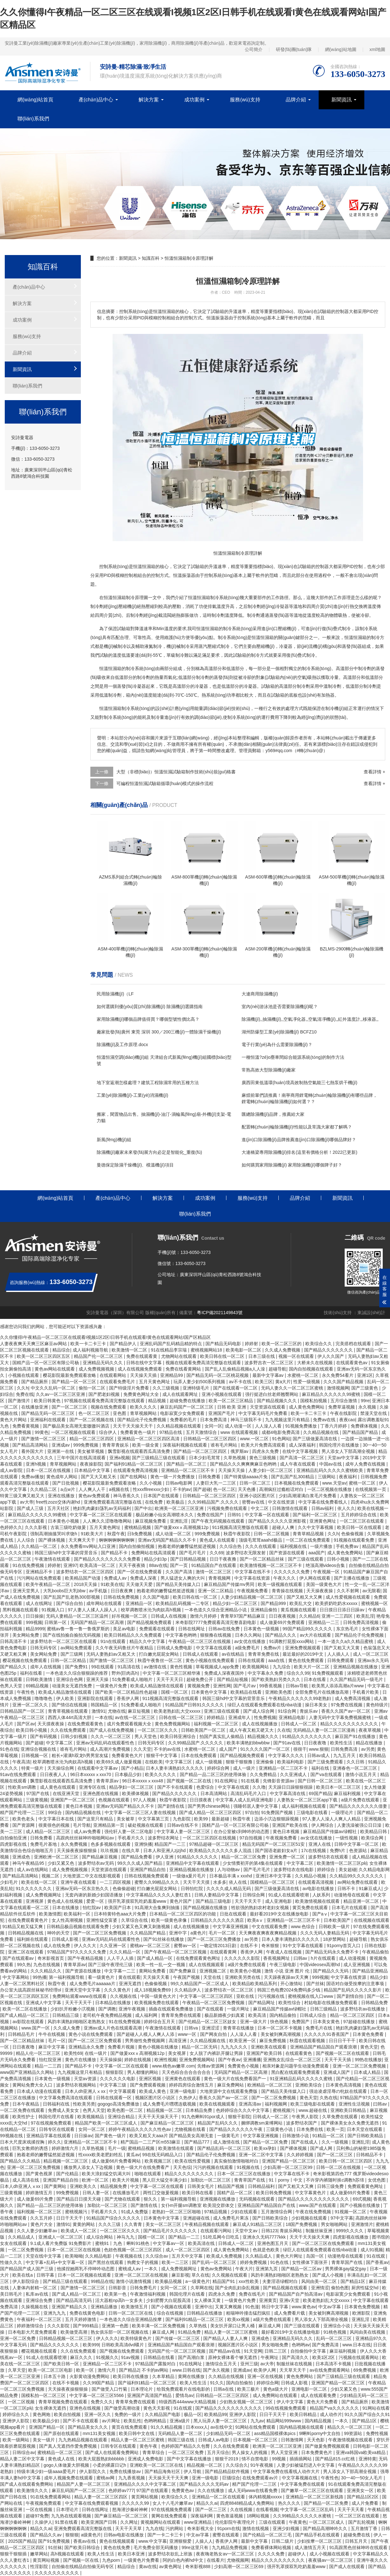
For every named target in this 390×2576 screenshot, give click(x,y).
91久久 (217, 2382)
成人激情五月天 (311, 2547)
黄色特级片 (377, 1704)
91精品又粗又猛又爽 (23, 1926)
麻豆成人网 (270, 2325)
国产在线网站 (134, 1476)
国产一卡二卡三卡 (165, 2534)
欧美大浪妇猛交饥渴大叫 (107, 2173)
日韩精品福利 (262, 2186)
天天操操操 (111, 2059)
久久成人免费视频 (283, 1349)
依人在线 (238, 1882)
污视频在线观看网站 (359, 2357)
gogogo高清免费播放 (119, 2103)
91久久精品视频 (167, 2427)
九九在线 (154, 2528)
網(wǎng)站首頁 (35, 99)
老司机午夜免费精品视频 (108, 2015)
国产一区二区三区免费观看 (95, 2040)
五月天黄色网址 (155, 1381)
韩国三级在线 (182, 2439)
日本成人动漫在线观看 (39, 2091)
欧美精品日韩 (374, 1831)
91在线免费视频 (28, 1565)
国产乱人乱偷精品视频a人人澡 (235, 1368)
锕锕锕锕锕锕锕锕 (117, 1540)
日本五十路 (55, 2376)
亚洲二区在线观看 (26, 1951)
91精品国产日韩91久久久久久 (195, 1704)
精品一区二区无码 (200, 2046)
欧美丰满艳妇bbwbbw (249, 1742)
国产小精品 (132, 1768)
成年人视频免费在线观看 (69, 2477)
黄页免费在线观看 (310, 1907)
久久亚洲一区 (113, 1945)
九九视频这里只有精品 (288, 1419)
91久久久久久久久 (34, 1888)
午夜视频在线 (129, 2256)
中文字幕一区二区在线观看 (122, 2065)
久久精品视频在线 (321, 1432)
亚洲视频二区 (213, 1970)
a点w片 (68, 1489)
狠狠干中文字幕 (162, 1755)
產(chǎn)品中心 (96, 99)
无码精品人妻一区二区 (181, 2433)
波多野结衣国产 (302, 2122)
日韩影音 (117, 2287)
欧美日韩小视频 (32, 1730)
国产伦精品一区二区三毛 (268, 2534)
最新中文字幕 (255, 2541)
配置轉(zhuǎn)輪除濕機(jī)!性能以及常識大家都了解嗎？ (297, 1126)
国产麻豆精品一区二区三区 (167, 2122)
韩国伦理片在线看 (56, 2116)
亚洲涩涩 (211, 2027)
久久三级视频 (166, 1387)
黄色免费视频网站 (173, 1723)
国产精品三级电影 (214, 1901)
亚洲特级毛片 (197, 1387)
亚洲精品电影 (293, 1717)
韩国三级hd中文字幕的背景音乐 (66, 1552)
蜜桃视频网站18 (207, 1349)
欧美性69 (73, 2053)
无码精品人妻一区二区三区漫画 (324, 1730)
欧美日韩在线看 (198, 2192)
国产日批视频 (66, 1483)
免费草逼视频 (342, 1406)
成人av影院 (12, 1470)
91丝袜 (55, 2547)
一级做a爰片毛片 (189, 1875)
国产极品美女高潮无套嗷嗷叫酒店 (77, 1426)
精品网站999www (284, 2420)
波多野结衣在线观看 (328, 1856)
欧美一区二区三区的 (282, 1343)
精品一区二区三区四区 (92, 1438)
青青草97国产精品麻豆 (243, 1616)
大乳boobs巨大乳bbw (65, 1590)
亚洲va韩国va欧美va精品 (361, 2452)
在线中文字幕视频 (300, 1451)
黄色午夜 (149, 2446)
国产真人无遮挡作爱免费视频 (68, 2446)
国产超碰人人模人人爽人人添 (146, 2034)
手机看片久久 (132, 1837)
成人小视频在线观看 (330, 2553)
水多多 (219, 1882)
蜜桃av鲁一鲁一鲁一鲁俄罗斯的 (79, 1628)
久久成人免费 (67, 2027)
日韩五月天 (356, 2541)
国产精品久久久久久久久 (329, 1349)
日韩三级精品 (324, 2008)
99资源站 (353, 2433)
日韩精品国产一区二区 (23, 1711)
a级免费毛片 (248, 1647)
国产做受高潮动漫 (122, 2408)
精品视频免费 (114, 2186)
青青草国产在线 (250, 2180)
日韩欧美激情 (40, 1679)
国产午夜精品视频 (86, 1958)
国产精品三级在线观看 (65, 2281)
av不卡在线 (241, 1381)
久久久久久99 (136, 2503)
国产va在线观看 (326, 1774)
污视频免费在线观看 (227, 1508)
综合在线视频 (171, 2313)
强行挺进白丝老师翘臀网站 (272, 1394)
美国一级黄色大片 (324, 1584)
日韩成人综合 (314, 2015)
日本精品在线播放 (113, 2002)
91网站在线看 (376, 2408)
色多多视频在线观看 (111, 1844)
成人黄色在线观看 (58, 1787)
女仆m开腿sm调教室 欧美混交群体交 (198, 2205)
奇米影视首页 (51, 1958)
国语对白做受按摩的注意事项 (355, 1983)
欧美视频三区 (158, 2161)
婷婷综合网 (219, 1768)
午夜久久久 (285, 1578)
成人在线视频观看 (207, 1964)
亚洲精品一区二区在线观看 (219, 2496)
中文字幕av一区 (169, 2243)
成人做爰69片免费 (35, 2199)
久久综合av (157, 2256)
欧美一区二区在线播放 (25, 2008)
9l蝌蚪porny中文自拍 (320, 2433)
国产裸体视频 (52, 1540)
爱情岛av (184, 2395)
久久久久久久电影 (118, 2078)
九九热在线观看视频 (71, 2515)
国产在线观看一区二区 (236, 1387)
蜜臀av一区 (186, 1945)
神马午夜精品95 (28, 1863)
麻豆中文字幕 (52, 2046)
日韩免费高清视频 (361, 1622)
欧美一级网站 (16, 2439)
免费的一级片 (128, 2414)
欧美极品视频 (169, 2281)
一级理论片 (342, 1812)
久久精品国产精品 (148, 1932)
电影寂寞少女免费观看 (183, 1413)
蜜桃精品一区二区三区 (60, 2452)
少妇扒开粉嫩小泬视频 (73, 2008)
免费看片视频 (122, 2046)
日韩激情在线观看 (290, 1508)
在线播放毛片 (126, 2192)
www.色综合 (303, 1926)
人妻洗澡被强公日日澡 (360, 1825)
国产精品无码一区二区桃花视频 (218, 1375)
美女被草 (126, 1818)
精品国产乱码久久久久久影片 (353, 1989)
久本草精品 (164, 2376)
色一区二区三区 (94, 1413)
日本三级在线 (262, 1356)
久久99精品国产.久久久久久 (196, 1742)
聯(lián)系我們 (33, 118)
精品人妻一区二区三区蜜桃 (231, 2332)
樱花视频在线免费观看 (25, 1660)
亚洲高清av (251, 2103)
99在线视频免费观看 (286, 2408)
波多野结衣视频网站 (76, 2084)
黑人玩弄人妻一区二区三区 (220, 2420)
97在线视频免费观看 (51, 2122)
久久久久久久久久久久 (57, 2572)
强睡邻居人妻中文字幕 (256, 1806)
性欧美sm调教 (22, 1787)
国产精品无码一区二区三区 (48, 1413)
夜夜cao (347, 1419)
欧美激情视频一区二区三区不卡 (271, 1565)
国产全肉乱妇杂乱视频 (238, 2287)
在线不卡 (249, 1945)
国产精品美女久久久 (88, 2427)
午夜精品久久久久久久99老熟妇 (300, 1698)
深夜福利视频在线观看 (185, 1445)
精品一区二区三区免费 (244, 1856)
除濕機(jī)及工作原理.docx (122, 1044)
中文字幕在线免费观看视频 (92, 2503)
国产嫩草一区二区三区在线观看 (312, 2490)
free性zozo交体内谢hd (58, 1502)
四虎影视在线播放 (351, 2237)
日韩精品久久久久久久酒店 (218, 1920)
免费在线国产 (211, 1514)
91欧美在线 (112, 1584)
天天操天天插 (144, 1375)
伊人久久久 (107, 2338)
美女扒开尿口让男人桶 (233, 2325)
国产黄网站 (56, 2186)
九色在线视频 (47, 1964)
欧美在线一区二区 (39, 1882)
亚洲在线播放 (62, 1495)
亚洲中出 (204, 2306)
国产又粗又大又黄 (342, 1647)
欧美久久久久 (144, 1406)
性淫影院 (39, 2566)
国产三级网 (72, 1654)
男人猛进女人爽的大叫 (183, 1578)
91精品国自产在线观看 (214, 1565)
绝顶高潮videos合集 (326, 1565)
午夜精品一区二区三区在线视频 (200, 1641)
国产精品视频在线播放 (206, 1907)
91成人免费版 (135, 2211)
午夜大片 (244, 2268)
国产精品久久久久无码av (204, 2484)
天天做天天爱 (140, 1584)
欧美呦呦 (74, 2256)
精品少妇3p (156, 1559)
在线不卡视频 (66, 2382)
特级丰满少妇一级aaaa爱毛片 (47, 2471)
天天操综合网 (61, 1768)
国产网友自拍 (214, 2034)
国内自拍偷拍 (240, 2382)
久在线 (283, 1730)
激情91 (99, 1711)
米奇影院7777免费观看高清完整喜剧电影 (216, 1622)
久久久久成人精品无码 (229, 1888)
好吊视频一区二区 (130, 1616)
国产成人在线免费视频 (112, 1730)
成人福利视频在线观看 (304, 1806)
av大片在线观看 (316, 1635)
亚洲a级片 (180, 2420)
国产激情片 (19, 1400)
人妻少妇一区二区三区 (271, 1470)
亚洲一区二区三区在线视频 (141, 2275)
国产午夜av (229, 2059)
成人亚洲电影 (279, 1901)
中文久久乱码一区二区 (53, 1387)
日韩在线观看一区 (114, 2097)
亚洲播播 (252, 2059)
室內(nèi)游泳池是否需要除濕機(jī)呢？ (280, 1006)
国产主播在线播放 (352, 1578)
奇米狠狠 (270, 1945)
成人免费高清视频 (353, 1698)
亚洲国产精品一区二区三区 (289, 2161)
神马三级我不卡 (247, 1419)
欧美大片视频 (126, 2180)
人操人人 (204, 2541)
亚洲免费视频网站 (197, 2059)
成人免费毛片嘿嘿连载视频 (170, 2103)
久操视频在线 (35, 2306)
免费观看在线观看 (157, 1628)
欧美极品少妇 (47, 2420)
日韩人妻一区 (96, 2192)
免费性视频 (377, 2433)
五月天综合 (218, 2452)
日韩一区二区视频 (272, 1533)
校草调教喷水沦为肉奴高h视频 (151, 1609)
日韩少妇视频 (74, 1736)
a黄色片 (198, 1932)
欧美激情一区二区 (130, 1349)
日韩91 (234, 1514)
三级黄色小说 (280, 2129)
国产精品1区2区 (363, 2496)
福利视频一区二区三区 (216, 1723)
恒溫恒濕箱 (115, 597)
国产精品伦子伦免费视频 (142, 1419)
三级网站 (327, 1476)
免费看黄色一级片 (138, 1432)
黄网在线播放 (192, 2376)
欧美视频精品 (91, 2116)
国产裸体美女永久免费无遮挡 (350, 2122)
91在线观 (376, 2256)
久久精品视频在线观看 (179, 1426)
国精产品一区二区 (235, 2192)
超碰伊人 (297, 2553)
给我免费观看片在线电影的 (184, 2389)
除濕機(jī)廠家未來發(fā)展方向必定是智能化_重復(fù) (149, 1152)
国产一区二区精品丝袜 (262, 1559)
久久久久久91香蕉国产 (327, 2034)
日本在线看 (315, 1679)
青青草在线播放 (239, 2027)
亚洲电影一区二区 (309, 2389)
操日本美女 (316, 1704)
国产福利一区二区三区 (315, 1514)
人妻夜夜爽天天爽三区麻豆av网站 (34, 1343)
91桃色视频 (335, 2332)
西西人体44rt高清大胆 (70, 1717)
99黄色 (42, 1432)
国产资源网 (24, 1825)
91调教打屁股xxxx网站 (292, 1641)
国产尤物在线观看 (123, 2199)
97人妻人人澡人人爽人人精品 (331, 1818)
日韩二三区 (276, 2351)
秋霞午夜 (116, 1533)
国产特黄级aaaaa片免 (246, 1476)
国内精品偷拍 (283, 2015)
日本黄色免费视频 (362, 2306)
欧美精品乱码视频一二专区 (183, 1603)
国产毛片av (245, 1685)
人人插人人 (339, 1654)
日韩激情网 (292, 2439)
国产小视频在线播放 (360, 2205)
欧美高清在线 (202, 2243)
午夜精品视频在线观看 (207, 2224)
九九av (257, 2420)
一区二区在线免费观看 (308, 1540)
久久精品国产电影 (163, 2414)
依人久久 (346, 1508)
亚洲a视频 (119, 1457)
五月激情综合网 (277, 2211)
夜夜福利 (348, 1476)
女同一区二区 (92, 2129)
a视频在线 (120, 1489)
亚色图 (120, 1413)
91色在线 (9, 1749)
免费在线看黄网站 (184, 1368)
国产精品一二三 (184, 2237)
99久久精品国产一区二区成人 (200, 1983)
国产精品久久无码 (331, 1970)
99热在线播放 (368, 2059)
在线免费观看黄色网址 (199, 1958)
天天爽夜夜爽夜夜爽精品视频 (268, 1932)
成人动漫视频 (353, 1958)
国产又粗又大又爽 (305, 1597)
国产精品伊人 (124, 1343)
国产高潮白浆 (192, 2357)
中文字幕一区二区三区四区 (206, 1996)
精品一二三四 (48, 2065)
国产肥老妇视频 (104, 1394)
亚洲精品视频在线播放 (356, 1666)
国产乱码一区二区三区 (214, 2262)
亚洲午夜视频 (132, 2008)
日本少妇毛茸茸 (205, 1457)
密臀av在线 (254, 1502)
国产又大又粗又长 (99, 1476)
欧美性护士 (24, 2116)
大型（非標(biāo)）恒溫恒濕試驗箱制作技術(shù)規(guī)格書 (176, 771)
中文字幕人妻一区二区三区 (184, 1831)
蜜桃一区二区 (363, 1483)
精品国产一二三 (170, 1844)
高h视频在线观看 (67, 2553)
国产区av (26, 1723)
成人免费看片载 (290, 2313)
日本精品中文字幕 (92, 1470)
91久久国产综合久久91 (367, 2414)
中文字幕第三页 (154, 1818)
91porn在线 (228, 2528)
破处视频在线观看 (146, 1825)
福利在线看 (31, 1673)
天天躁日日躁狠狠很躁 (291, 1787)
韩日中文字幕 (275, 2306)
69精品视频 (37, 1685)
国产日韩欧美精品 (366, 2135)
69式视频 (362, 2199)
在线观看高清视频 (316, 1882)
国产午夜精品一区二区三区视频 (176, 1951)
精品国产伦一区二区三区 (99, 1356)
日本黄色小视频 (64, 1521)
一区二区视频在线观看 (74, 1432)
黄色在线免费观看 (306, 1660)
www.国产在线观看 (318, 2205)
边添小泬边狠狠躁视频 (277, 1818)
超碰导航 (277, 1368)
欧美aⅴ (255, 1920)
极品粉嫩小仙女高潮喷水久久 (165, 1514)
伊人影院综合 (26, 2281)
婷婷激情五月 (40, 2192)
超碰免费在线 (357, 2534)
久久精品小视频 (311, 1875)
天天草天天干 (293, 2370)
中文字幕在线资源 (252, 1578)
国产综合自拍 (70, 1603)
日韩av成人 (319, 1755)
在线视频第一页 (371, 1489)
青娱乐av (309, 1711)
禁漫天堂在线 (374, 1413)
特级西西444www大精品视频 (188, 2401)
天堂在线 (212, 1977)
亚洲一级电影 (184, 2091)
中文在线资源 (282, 1502)
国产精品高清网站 (30, 1445)
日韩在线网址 (192, 1628)
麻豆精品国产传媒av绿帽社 (330, 1831)
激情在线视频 (256, 2528)
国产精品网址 (262, 2002)
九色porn (111, 2560)
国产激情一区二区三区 (44, 1438)
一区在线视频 (40, 2509)
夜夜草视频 (370, 1730)
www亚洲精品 (198, 2522)
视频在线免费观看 (109, 1406)
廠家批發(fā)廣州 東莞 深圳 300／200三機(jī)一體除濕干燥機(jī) (159, 1031)
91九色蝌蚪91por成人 (204, 2116)
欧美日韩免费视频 (274, 2192)
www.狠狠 (318, 1749)
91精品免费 (190, 2332)
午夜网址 (270, 2357)
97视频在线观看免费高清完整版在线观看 (105, 1400)
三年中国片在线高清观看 (82, 1457)
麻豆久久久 (82, 2357)
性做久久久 (11, 2262)
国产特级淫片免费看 (129, 1387)
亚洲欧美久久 (84, 2186)
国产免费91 (77, 1666)
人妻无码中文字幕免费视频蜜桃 (340, 1717)
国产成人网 (322, 2148)
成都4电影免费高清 (281, 1432)
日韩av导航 (297, 1685)
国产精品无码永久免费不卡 (332, 1951)
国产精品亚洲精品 (370, 1970)
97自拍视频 (251, 1837)
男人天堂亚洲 (285, 2452)
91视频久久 (107, 2357)
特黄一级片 (33, 1768)
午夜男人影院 (306, 2116)
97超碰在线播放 (359, 2021)
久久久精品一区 (125, 1951)
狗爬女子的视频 (143, 2262)
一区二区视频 (22, 2401)
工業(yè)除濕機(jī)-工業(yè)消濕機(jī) (132, 1095)
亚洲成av (61, 1445)
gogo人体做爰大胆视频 (66, 2465)
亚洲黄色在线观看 (183, 2078)
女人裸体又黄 (208, 2300)
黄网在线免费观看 (169, 2515)
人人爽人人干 (93, 1489)
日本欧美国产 (338, 1920)
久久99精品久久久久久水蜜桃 (302, 2515)
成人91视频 (372, 2249)
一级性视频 (347, 1837)
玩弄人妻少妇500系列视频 (199, 1381)
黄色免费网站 (300, 2376)
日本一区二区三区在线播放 (244, 2173)
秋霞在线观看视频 (307, 2040)
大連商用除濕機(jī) (260, 993)
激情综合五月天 (221, 2363)
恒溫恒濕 (142, 566)
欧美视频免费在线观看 (157, 2002)
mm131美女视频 (100, 2433)
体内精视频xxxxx (266, 2496)
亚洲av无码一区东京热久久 (82, 1888)
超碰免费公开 (200, 1679)
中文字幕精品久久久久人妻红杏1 (159, 1894)
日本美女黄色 (327, 2021)
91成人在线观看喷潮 (289, 1894)
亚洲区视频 (150, 2078)
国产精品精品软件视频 (227, 2471)
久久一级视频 (335, 2142)
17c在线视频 (314, 1850)
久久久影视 (36, 1527)
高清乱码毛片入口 (249, 1793)
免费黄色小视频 (244, 2065)
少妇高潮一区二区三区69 (239, 2566)
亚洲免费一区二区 (287, 1856)
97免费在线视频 (347, 1704)
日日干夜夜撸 (223, 1559)
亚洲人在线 (320, 1844)
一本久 (151, 2268)
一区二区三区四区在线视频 (210, 1837)
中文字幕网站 (16, 1977)
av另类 (368, 1749)
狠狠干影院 (239, 2116)
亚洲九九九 (55, 2313)
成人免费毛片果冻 (231, 2218)
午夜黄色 (298, 2522)
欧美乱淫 (365, 1616)
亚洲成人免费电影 (146, 2458)
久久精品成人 (22, 2237)
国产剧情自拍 (351, 1996)
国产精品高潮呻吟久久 (325, 2528)
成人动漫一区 (239, 1426)
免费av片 (273, 1647)
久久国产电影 (157, 1597)
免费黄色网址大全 (141, 1394)
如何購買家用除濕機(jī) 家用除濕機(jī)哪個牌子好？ (292, 1164)
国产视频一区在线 (81, 2560)
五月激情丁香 (365, 2528)
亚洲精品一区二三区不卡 (284, 1768)
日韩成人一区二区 (299, 1723)
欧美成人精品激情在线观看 (157, 1685)
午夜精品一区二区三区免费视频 (214, 2002)
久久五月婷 (42, 2218)
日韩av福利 (323, 1508)
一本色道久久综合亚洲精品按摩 (131, 2319)
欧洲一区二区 (96, 2180)
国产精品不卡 (115, 1552)
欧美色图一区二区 (125, 2110)
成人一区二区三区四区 (188, 2249)
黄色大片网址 (290, 2256)
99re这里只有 (196, 2547)
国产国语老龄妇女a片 (277, 1850)
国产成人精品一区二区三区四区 (211, 1812)
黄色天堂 (369, 2046)
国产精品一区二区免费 (266, 2142)
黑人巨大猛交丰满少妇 (165, 2180)
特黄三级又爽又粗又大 (23, 1495)
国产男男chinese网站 (209, 1806)
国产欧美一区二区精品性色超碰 (127, 1692)
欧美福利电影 (291, 1761)
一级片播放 (322, 1546)
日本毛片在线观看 (350, 1907)
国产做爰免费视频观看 (328, 2446)
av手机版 (98, 1590)
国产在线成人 (305, 2142)
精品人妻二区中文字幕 (23, 2458)
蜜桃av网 (106, 2477)
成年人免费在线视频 (366, 1464)
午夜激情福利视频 (148, 2294)
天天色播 (247, 1489)
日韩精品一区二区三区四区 (210, 1438)
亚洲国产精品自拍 (148, 1869)
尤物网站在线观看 (179, 1356)
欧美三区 (264, 1381)
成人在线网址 (40, 1603)
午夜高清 (21, 1761)
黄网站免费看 (153, 1970)
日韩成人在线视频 (169, 1616)
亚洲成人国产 (337, 2072)
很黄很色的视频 (54, 1825)
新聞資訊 (341, 99)
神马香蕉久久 (127, 1495)
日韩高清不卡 (14, 1641)
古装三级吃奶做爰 (68, 1527)
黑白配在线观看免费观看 (296, 2072)
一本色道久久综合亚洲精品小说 (216, 1609)
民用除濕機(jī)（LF (115, 993)
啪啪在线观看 (148, 2173)
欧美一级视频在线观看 (280, 1584)
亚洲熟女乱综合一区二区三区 (292, 2059)
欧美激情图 (50, 1913)
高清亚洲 (178, 2040)
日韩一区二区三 (255, 1483)
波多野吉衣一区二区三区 (269, 1362)
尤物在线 (117, 1711)
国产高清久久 (296, 2357)
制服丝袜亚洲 (320, 2230)
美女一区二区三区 (164, 2224)
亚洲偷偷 (265, 1761)
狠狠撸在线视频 (216, 1635)
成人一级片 (245, 1768)
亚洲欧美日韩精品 (348, 2110)
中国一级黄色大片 (158, 1996)
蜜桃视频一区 (374, 1603)
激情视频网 (338, 1387)
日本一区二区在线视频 (49, 1470)
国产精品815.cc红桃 (335, 2458)
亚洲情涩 (320, 2287)
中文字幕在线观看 (214, 1647)
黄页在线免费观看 (130, 2427)
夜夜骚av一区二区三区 (331, 2560)
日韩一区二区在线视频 (339, 2167)
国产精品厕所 (35, 1381)
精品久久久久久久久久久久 (278, 2560)
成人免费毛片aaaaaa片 (93, 1983)
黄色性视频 (181, 1666)
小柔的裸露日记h (110, 2465)
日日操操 (34, 1616)
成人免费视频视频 (97, 1368)
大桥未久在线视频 (315, 1362)
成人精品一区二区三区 (48, 1831)
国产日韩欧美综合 (270, 2218)
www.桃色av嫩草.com (173, 2065)
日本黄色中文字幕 (209, 1692)
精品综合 (61, 1349)
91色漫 (252, 2306)
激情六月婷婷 (204, 1616)
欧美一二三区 (176, 2262)
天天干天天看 (351, 2509)
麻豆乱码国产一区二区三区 (187, 1406)
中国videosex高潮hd (320, 1964)
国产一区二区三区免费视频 (100, 1932)
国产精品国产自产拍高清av (296, 2294)
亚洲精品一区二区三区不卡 (188, 1470)
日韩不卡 (346, 1888)
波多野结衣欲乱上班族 (171, 2553)
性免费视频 (265, 1717)
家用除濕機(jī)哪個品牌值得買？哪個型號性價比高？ (148, 1019)
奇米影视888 (198, 2566)
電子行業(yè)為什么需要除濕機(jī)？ (277, 1044)
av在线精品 (233, 1654)
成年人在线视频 (46, 1666)
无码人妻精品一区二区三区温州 (77, 1616)
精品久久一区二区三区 (350, 2427)
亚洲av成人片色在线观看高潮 (113, 2027)
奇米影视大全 (201, 2528)
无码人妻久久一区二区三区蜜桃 (292, 1387)
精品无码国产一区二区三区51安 (274, 1844)
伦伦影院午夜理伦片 (235, 2522)
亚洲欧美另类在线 (243, 1977)
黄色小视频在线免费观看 (210, 1660)
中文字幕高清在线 (288, 1793)
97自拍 (252, 1812)
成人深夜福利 (303, 1445)
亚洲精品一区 (139, 1603)
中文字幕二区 (60, 1742)
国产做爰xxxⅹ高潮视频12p (182, 1527)
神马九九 (126, 2237)
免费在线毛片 (253, 2294)
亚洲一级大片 (254, 2021)
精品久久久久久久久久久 (190, 2173)
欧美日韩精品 (304, 2414)
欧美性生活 (342, 1742)
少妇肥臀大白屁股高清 (169, 2300)
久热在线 (328, 2097)
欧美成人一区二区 (79, 2230)
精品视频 (157, 1400)
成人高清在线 (26, 2180)
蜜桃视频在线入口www (311, 1996)
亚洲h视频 (36, 1464)
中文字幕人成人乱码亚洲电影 (245, 1799)
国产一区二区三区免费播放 (214, 1939)
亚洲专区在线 (93, 1787)
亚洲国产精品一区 (47, 2427)
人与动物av (229, 1869)
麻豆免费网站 (231, 2084)
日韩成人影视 (66, 1939)
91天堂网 (253, 2351)
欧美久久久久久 (161, 1774)
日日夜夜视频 (283, 1616)
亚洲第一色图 (116, 2325)
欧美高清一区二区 (98, 1565)
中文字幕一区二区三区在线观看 (101, 1514)
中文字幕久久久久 (286, 1755)
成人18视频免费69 (153, 1989)
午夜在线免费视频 (314, 2211)
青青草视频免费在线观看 (63, 2401)
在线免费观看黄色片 (28, 1920)
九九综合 (282, 1666)
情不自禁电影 (256, 2458)
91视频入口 (53, 1609)
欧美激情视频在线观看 (318, 1901)
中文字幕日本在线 (56, 1818)
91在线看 (250, 1780)
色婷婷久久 (11, 1527)
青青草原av (108, 1780)
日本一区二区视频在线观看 (85, 2275)
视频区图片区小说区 (155, 2097)
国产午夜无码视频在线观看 (218, 1521)
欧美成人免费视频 (224, 2256)
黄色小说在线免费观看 (91, 2034)
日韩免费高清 (345, 1749)
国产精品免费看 (137, 1856)
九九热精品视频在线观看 (83, 2439)
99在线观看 (103, 1666)
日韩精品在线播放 (205, 2313)
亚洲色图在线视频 (101, 1793)
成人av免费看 (88, 1831)
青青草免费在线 (264, 1654)
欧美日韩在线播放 (131, 2376)
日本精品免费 (199, 2110)
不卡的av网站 (156, 2370)
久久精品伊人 (188, 1989)
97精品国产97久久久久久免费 (77, 1951)
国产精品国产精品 (360, 1432)
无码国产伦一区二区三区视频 (177, 2351)
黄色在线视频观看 (117, 2541)
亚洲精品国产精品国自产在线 (266, 2205)
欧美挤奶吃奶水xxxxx (337, 1603)
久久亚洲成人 (294, 1774)
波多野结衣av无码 (96, 1863)
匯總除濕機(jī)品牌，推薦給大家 (273, 1114)
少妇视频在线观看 (309, 2218)
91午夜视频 (262, 2465)
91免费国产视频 (277, 1812)
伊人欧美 (65, 1698)
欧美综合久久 (319, 1343)
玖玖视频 (110, 1850)
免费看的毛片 (184, 1419)
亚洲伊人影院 (243, 2414)
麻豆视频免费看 (151, 1521)
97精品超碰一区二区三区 (214, 1844)
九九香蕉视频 (132, 2477)
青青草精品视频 (309, 1533)
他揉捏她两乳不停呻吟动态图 (86, 2268)
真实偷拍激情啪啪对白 (237, 2161)
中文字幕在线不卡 (253, 1571)
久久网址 (129, 2522)
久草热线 (198, 2325)
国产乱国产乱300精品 (293, 1476)
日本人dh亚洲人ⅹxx (86, 2091)
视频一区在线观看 (296, 1356)
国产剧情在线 (171, 1806)
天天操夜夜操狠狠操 (77, 1850)
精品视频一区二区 (164, 2110)
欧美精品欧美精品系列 (255, 1983)
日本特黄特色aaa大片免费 (120, 1913)
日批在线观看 (234, 1913)
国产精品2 (129, 2370)
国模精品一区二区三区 (273, 1882)
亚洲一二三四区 (338, 1616)
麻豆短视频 (139, 1711)
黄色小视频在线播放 (158, 2046)
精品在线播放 (370, 1742)
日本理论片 (142, 2389)
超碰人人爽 (284, 1527)
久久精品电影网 (374, 1869)
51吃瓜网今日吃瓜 (221, 2237)
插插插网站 (301, 2458)
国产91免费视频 (54, 2541)
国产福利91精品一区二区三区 (134, 1464)
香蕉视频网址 (277, 1958)
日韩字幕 (45, 2275)
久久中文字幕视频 (316, 1527)
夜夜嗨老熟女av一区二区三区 (225, 2553)
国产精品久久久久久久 (175, 1793)
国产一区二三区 (211, 2509)
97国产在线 (38, 1793)
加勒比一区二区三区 (211, 2180)
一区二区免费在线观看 (23, 2110)
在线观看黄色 (299, 2053)
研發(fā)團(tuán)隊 (294, 49)
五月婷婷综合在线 (359, 1514)
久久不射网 (348, 1590)
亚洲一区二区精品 (216, 1590)
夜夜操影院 (91, 1464)
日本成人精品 (368, 2072)
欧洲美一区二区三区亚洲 (180, 1508)
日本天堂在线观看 (365, 2129)
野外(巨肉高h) (126, 1673)
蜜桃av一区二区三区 (151, 1945)
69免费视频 (365, 2370)
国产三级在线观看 (306, 1559)
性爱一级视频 (307, 1381)
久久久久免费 (272, 2553)
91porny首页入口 (344, 1945)
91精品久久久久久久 (198, 1856)
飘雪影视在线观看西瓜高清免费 (139, 1451)
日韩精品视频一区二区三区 (66, 2338)
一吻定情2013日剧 (218, 1945)
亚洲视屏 (35, 1901)
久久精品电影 (99, 2256)
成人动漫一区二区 (173, 1533)
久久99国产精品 (99, 2382)
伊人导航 (193, 2471)
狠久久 (151, 2199)
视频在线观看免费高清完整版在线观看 (204, 1362)
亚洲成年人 (240, 1717)
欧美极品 (175, 1502)
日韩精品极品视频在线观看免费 (78, 1926)
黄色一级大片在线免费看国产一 (235, 2078)
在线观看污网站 (216, 2230)
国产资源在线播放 (83, 1970)
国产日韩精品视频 (188, 1559)
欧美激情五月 (135, 2306)
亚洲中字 (178, 1932)
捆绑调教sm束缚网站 (262, 2122)
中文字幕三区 (179, 1761)
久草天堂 (17, 2370)
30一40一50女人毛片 (362, 2477)
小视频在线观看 (24, 1375)
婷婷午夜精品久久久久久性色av (140, 2129)
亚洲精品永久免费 (86, 2046)
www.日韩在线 (186, 2370)
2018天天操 (86, 1584)
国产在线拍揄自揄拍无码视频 (72, 1635)
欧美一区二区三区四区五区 (44, 1356)
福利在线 (320, 1768)
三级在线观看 (273, 2522)
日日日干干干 (343, 2040)
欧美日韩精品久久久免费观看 (133, 1635)
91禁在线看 (67, 2522)
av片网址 (111, 2420)
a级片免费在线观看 (360, 1799)
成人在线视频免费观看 (140, 1368)
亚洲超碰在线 (197, 2218)
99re (365, 1400)
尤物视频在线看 (190, 2129)
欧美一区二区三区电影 (51, 2370)
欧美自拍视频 (68, 2414)
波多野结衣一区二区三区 (230, 1989)
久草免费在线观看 (340, 2116)
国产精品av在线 (225, 2351)
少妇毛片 (9, 1882)
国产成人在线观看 (347, 2566)
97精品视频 (216, 2211)
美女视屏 (177, 2053)
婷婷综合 (326, 1869)
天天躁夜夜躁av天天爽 (287, 1977)
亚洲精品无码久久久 (103, 1362)
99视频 (279, 2458)
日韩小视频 (338, 1559)
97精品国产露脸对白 (156, 2363)
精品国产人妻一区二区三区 (84, 2484)
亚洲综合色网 (70, 1679)
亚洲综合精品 (122, 2116)
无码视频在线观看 (257, 2199)
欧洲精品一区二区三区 (270, 2084)
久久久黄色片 (118, 1989)
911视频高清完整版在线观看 (241, 1527)
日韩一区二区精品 (68, 1660)
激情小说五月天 (361, 1774)
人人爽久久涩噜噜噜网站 (108, 1521)
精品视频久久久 (263, 1736)
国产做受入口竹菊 (110, 2389)
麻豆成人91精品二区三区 (258, 2224)
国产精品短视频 (233, 1679)
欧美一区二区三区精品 (231, 1400)
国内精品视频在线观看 (302, 2427)
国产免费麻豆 (183, 1970)
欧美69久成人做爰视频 (119, 1761)
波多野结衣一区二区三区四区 (85, 1571)
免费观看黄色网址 (366, 2186)
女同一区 (213, 1426)
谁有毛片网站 (224, 1445)
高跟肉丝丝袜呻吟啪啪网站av (85, 1837)
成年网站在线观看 (104, 1603)
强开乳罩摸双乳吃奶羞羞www (137, 1901)
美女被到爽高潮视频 (281, 2034)
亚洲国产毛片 (222, 1413)
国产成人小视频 (328, 2275)
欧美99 (201, 1818)
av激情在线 (156, 1666)
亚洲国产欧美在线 (290, 1825)
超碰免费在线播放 (188, 1400)
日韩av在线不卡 (183, 1825)
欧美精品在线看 (247, 1692)
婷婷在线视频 (138, 2059)
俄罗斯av (240, 1451)
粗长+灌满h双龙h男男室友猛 (80, 1755)
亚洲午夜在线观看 (79, 1882)
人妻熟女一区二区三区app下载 (308, 1799)
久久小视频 (151, 1483)
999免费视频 (86, 1445)
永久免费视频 (74, 1844)
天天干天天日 (170, 1679)
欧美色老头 (24, 1818)
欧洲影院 (361, 2313)
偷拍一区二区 (93, 1387)
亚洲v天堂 (290, 2300)
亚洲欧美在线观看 (269, 2046)
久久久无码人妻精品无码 (325, 1932)
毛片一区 (57, 2040)
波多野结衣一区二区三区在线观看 (64, 1641)
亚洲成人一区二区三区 (61, 2237)
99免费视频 (68, 2192)
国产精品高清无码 (74, 2300)
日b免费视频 (140, 1533)
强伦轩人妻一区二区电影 (129, 1831)
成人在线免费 (57, 1945)
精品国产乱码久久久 (218, 2122)
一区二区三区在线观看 (362, 1521)
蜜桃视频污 (284, 2110)
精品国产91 (224, 2281)
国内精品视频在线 (83, 1812)
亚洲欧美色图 (279, 1692)
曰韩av (301, 1958)
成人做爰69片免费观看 (283, 1622)
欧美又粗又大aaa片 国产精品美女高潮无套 (172, 2135)
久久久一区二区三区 (111, 1736)
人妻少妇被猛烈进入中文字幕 (306, 2465)
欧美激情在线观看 (176, 2148)
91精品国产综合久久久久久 (113, 2218)
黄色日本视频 (80, 1806)
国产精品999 (274, 1603)
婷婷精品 (216, 1717)
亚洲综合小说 (337, 2325)
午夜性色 (26, 1692)
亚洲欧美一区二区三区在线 (157, 2465)
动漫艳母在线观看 (352, 1894)
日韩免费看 (210, 1476)
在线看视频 (267, 2509)
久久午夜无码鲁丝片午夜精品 (124, 1647)
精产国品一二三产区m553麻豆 (151, 2142)
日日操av (83, 2135)
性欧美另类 (84, 2103)
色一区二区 (224, 1489)
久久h (22, 1387)
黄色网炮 (42, 2414)
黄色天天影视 (157, 2408)
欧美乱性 (132, 2420)
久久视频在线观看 (230, 2275)
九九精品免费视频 (230, 2547)
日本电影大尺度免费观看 (33, 2332)
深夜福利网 (202, 2515)
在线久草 (131, 1850)
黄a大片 (283, 1381)
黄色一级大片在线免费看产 (143, 2167)
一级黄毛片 (229, 2135)
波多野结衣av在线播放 (363, 2008)
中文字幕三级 (113, 2084)
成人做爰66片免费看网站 (117, 2161)
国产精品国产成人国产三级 (27, 2268)
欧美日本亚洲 (132, 2553)
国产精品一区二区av (302, 2268)
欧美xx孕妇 (265, 2148)
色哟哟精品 (155, 2420)
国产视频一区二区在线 (189, 1780)
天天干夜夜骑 (132, 1565)
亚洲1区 (365, 1375)
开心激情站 (292, 1983)
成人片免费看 (366, 2503)
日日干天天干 (70, 2218)
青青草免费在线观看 (181, 2015)
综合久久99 (298, 1673)
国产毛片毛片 (193, 1552)
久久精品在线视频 (226, 2376)
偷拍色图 (340, 2287)
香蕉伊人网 (128, 1698)
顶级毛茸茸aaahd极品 (261, 1540)
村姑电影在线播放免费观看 (331, 2002)
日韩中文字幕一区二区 (357, 1844)
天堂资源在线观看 (268, 1406)
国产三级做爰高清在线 (315, 1438)
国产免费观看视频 (148, 2084)
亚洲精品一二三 (324, 1622)
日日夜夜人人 (54, 1774)
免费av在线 (325, 1419)
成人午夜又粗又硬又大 (252, 1730)
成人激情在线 (227, 2142)
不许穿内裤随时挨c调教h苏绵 (335, 2180)
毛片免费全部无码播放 (156, 2547)
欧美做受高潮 (74, 2332)
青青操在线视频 (288, 1590)
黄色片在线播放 (81, 2059)
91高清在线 (129, 1666)
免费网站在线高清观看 (154, 1552)
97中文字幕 (341, 2218)
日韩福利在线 (57, 2103)
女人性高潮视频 (68, 1920)
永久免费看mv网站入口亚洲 (89, 1546)
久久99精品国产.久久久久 (213, 1502)
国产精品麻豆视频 (100, 1856)
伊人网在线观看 (315, 1578)
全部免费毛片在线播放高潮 (322, 1692)
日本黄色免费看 (369, 2034)
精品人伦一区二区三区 (39, 2053)
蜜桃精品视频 (138, 1527)
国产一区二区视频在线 (92, 1419)
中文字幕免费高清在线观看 (66, 2097)
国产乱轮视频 (362, 2522)
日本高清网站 (214, 1793)
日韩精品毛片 (22, 2034)
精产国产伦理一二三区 (23, 1812)
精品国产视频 (231, 2186)
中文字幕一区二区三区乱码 (307, 2509)
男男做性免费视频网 (145, 2040)
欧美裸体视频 (136, 1793)
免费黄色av (183, 2490)
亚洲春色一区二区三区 (355, 1768)
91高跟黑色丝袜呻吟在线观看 (359, 2547)
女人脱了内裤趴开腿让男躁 (217, 2053)
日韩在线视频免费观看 (147, 1875)
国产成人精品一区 (155, 1958)
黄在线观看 (129, 1977)
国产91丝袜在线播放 (164, 1939)
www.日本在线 (356, 2344)
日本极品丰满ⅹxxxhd (231, 1875)
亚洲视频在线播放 (218, 2199)
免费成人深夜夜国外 (224, 1673)
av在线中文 (222, 2427)
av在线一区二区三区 (136, 1717)
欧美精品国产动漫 (83, 1578)
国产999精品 (86, 2325)
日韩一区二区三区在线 (131, 2313)
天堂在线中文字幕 (44, 2256)
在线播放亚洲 (35, 1406)
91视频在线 (249, 2167)
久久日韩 (356, 1761)
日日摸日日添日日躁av (343, 1609)
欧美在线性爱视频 (193, 2161)
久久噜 (259, 1787)
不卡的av (182, 1489)
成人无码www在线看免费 (253, 2490)
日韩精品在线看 (159, 2357)
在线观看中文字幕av (98, 1768)
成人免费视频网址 (44, 1894)
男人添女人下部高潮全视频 (349, 1451)
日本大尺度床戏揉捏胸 (23, 2142)
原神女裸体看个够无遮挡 (233, 2357)
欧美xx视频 (239, 2319)
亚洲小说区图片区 (257, 1495)
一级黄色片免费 (112, 1685)
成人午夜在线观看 (298, 1464)
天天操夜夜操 (320, 1590)
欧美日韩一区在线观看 (360, 1527)
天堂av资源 (86, 2078)
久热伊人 (188, 2097)
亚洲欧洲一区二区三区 (57, 1856)
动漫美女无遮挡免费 (72, 1685)
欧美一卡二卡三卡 (88, 1343)
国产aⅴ (320, 1913)
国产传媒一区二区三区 (178, 2338)
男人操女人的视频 (250, 2452)
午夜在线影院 (344, 1413)
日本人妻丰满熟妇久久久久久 (175, 1768)
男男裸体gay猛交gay (346, 2268)
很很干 (300, 1749)
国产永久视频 (217, 2370)
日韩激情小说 (296, 2135)
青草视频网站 (144, 1413)
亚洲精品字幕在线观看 (49, 2135)
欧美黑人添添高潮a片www (338, 1685)
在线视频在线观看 (371, 1920)
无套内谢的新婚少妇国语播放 (94, 1894)
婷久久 (54, 2142)
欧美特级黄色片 (136, 2338)
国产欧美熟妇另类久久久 (276, 1679)
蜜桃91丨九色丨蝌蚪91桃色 (123, 2243)
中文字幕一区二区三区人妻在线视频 (141, 1812)
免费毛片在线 (320, 2027)
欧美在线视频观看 (217, 2103)
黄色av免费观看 (94, 1495)
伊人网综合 (323, 1825)
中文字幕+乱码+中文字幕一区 (55, 2262)
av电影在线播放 (318, 1888)
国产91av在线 (287, 1742)
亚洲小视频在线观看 (222, 1394)
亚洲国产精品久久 (70, 2306)
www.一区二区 (255, 1438)
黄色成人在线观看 (217, 1540)
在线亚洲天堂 (67, 1793)
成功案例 (194, 99)
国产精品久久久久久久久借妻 (358, 1806)
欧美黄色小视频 (246, 1970)
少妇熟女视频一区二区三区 (246, 2401)
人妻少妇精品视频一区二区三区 (252, 1597)
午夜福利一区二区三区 (39, 2319)
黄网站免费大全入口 (33, 2084)
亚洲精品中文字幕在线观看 (193, 1863)
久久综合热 (231, 1546)
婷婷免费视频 (254, 2262)
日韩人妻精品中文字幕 (217, 1894)
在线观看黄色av (352, 1362)
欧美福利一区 (78, 1913)
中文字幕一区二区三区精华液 (172, 1673)
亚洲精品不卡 (40, 1571)
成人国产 (228, 1749)
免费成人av (116, 1578)
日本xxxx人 (197, 2427)
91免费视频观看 (328, 1673)
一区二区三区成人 (327, 2522)
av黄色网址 (171, 2566)
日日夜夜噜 (316, 1742)
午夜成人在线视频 (284, 1951)
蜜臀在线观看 (226, 2534)
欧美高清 (257, 2015)
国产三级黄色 (365, 1387)
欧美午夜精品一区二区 (48, 1584)
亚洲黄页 (268, 2300)
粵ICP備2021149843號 (219, 1312)
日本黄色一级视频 (262, 1628)
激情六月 (107, 2370)
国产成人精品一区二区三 (25, 2015)
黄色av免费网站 (216, 2268)
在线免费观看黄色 (86, 1723)
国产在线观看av (19, 1958)
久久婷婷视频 (301, 2154)
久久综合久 (237, 2465)
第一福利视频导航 (67, 1977)
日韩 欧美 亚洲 (232, 1406)
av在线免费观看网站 (330, 2370)
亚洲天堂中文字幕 (83, 1989)
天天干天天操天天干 (133, 1426)
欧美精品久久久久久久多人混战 (221, 1850)
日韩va (191, 2027)
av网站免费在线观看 (358, 1882)
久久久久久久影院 (242, 1958)
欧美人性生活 (194, 2382)
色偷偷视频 (353, 1533)
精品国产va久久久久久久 (335, 2408)
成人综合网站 (100, 2237)
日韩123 (269, 2230)
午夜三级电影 (283, 1964)
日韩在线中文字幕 (144, 1362)
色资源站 (358, 1850)
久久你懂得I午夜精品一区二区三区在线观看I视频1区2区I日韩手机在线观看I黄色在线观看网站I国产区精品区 (105, 1337)
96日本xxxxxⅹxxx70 (91, 1774)
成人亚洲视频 (357, 1964)
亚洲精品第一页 (109, 1825)
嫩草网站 (39, 2553)
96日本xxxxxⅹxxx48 (143, 1780)
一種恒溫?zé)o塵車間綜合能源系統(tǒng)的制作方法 (293, 1057)
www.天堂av (334, 1483)
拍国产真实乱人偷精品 (222, 1736)
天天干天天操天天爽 (310, 2237)
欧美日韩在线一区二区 (223, 1356)
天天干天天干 (249, 1901)
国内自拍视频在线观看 (312, 1368)
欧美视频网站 (256, 1666)
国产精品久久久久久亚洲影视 (277, 1521)
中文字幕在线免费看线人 (323, 1502)
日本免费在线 (310, 2129)
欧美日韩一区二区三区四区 (346, 2161)
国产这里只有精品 (95, 1818)
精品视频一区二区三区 (66, 2161)
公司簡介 (254, 49)
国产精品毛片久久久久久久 (170, 2230)
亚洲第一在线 (61, 1451)
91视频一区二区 (351, 2211)
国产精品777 (197, 2142)
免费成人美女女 (64, 2110)
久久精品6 (309, 1616)
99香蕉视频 (271, 1685)
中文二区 (260, 1508)
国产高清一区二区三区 (302, 1457)
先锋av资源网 (211, 2065)
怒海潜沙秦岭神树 (130, 2509)
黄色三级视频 (263, 1457)
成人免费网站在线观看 (275, 2395)
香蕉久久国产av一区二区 (346, 1711)
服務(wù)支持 (245, 99)
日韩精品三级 (66, 2015)
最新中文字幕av (268, 1375)
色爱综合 (205, 1787)
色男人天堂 (11, 1685)
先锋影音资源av (279, 1780)
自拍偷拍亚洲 (14, 1837)
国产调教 (107, 2008)
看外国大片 (33, 1451)
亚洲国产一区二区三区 (73, 1799)
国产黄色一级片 (111, 2135)
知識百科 (150, 258)
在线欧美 (154, 1761)
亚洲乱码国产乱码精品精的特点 (171, 1343)
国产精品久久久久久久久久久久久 (229, 2408)
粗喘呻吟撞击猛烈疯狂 (249, 2313)
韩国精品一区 (105, 1704)
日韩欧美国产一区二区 (204, 1730)
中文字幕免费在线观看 (303, 2484)
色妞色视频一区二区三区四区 (133, 2249)
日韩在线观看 (252, 1660)
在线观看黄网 (224, 1951)
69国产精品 (320, 1793)
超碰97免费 (37, 2515)
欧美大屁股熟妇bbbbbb (102, 2458)
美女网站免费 (26, 1635)
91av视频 (131, 2357)
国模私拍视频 (314, 1400)
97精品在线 (171, 1432)
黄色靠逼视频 (230, 2515)
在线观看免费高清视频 (136, 1470)
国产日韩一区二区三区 (320, 1780)
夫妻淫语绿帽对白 (280, 2281)
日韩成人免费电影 (175, 1647)
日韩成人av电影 (214, 2439)
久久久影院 (59, 2325)
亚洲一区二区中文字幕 (261, 2154)
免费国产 (301, 2021)
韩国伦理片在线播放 (339, 1445)
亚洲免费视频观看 (303, 1647)
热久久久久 (290, 2503)
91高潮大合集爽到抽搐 (157, 1907)
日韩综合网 (254, 1894)
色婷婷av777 (121, 2490)
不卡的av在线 (168, 1749)
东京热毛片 (348, 1628)
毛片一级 (117, 2148)
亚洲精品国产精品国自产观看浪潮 (324, 2046)
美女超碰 (347, 1869)
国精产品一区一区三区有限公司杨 (46, 1362)
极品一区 (193, 2414)
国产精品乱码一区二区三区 (224, 2148)
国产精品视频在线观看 (286, 2287)
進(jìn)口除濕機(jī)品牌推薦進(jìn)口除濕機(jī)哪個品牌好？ (299, 1139)
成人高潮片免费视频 (110, 1749)
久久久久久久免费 (292, 1571)
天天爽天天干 (82, 1540)
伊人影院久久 (93, 2471)
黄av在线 (148, 2566)
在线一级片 (96, 2053)
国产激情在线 (145, 2205)
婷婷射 (252, 1343)
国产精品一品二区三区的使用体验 (214, 1774)
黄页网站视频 (145, 2496)
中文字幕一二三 (120, 1970)
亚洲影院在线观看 (95, 1698)
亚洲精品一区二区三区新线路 (315, 2496)
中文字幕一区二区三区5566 (97, 2395)
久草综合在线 (135, 1920)
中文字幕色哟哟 (182, 1635)
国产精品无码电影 (223, 1343)
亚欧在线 (245, 1996)
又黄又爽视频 (229, 2306)
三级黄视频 (37, 1799)
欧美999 (91, 2344)
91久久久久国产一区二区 (265, 1749)
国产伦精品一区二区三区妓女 (208, 2021)
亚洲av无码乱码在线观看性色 (105, 1742)
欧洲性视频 (165, 2059)
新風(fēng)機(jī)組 (114, 1139)
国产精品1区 (354, 2281)
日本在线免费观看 (199, 1755)
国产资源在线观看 (287, 1552)
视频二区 (51, 1875)
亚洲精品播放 (105, 2306)
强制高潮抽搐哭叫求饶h (54, 1533)
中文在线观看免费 (270, 1926)
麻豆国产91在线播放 (355, 1736)
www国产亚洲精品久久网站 (27, 2072)
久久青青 (133, 2224)
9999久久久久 (350, 2230)
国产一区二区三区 (70, 1406)
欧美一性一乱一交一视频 (161, 1964)
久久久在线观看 (261, 1546)
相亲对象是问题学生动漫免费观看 (296, 2065)
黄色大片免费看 (323, 2401)
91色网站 (281, 1438)
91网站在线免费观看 (256, 2427)
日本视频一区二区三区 (256, 2439)
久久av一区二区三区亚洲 (61, 1394)
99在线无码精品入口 (163, 2154)
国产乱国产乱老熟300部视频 (72, 1597)
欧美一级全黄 (146, 1445)
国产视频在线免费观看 (122, 2351)
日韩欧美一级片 (335, 1926)
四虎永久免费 (266, 1451)
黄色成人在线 (62, 2458)
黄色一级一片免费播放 (173, 1476)
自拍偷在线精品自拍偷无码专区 (83, 2566)
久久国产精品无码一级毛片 (357, 1679)
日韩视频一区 (35, 1755)
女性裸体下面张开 (310, 2262)
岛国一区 (315, 2256)
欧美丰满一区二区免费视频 (159, 2325)
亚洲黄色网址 (323, 1521)
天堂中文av (247, 2230)
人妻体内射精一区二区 (35, 2287)
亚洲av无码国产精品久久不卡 (167, 1540)
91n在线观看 (114, 1641)
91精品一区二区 (328, 2135)
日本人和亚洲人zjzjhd (165, 1850)
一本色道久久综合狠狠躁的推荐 (77, 1673)
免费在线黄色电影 (87, 2313)
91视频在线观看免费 (354, 1540)
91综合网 (287, 1711)
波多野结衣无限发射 (246, 1552)
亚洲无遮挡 (130, 1983)
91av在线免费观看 (18, 1774)
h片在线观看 (324, 1958)
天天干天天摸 (197, 1882)
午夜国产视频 (187, 1977)
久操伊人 (43, 2522)
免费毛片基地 (44, 1844)
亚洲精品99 (172, 1375)
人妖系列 (321, 1894)
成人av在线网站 (33, 1869)
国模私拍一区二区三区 (44, 2395)
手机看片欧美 (366, 1692)
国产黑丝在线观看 (106, 2262)
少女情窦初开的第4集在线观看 (253, 1863)
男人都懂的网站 (143, 2072)
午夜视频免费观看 (44, 2503)
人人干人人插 (121, 1958)
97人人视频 (145, 1799)
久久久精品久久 (46, 1970)
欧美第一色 (116, 2294)
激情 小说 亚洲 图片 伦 (287, 1970)
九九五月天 (345, 1755)
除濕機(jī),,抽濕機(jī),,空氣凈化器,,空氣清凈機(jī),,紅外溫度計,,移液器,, (310, 1019)
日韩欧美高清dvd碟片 (123, 2344)
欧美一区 (85, 2370)
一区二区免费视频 (26, 2249)
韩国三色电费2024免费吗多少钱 (289, 1989)
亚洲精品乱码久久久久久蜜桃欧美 (330, 1470)
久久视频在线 (124, 1996)
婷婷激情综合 (31, 2325)
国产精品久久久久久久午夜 (236, 2129)
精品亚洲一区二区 (361, 1901)
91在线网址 (226, 1780)
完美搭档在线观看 (353, 1343)
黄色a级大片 (276, 2389)
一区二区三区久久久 (158, 1730)
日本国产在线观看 (161, 1495)
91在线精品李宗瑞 (169, 1349)
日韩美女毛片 (201, 2186)
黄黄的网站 (84, 2224)
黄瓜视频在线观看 (299, 1609)
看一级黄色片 (102, 1977)
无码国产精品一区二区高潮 (97, 1622)
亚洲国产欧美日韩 (264, 2053)
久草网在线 (202, 2287)
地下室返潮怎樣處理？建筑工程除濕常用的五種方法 (148, 1082)
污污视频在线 (272, 1996)
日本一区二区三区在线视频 (74, 2249)
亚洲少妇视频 (287, 2528)
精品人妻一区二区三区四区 (101, 2496)
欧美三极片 (249, 2389)
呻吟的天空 (59, 1932)
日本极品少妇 (129, 1774)
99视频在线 (12, 2135)
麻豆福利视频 (348, 1793)
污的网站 (175, 2528)
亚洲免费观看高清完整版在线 (113, 1502)
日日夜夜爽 (122, 1590)
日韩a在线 (224, 2389)
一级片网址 (238, 2008)
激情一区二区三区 (214, 1571)
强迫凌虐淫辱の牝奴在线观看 (338, 2091)
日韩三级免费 (331, 2186)
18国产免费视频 (302, 2224)
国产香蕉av (377, 2262)
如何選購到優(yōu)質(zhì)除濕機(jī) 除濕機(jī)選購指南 (150, 1006)
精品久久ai (207, 2503)
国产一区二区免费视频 (274, 2097)
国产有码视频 (44, 1736)
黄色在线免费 (117, 2547)
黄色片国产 (181, 1901)
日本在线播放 (66, 1907)
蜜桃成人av (130, 2268)
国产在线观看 (211, 2008)
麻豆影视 (180, 2275)
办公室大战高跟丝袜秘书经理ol (31, 1989)
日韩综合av (23, 2452)
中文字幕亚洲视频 (231, 1926)
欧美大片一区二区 (312, 1666)
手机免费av (348, 1546)
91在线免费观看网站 (51, 2496)
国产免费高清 (326, 2344)
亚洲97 (70, 1565)
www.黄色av (304, 2306)
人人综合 (26, 1540)
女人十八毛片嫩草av (173, 2503)
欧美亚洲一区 (243, 2040)
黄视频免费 (199, 1685)
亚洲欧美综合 (309, 2084)
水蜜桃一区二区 (303, 1375)
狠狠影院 (115, 2072)
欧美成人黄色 (153, 2091)
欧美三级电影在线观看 (313, 2103)
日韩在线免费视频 (121, 1597)
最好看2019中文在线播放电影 (280, 1913)
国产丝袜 (315, 1983)
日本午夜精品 (26, 2103)
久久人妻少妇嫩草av (37, 2230)
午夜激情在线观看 (53, 1559)
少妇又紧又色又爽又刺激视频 (141, 1926)
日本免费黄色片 (317, 2452)
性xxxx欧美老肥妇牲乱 (101, 2154)
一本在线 (104, 1717)
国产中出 (143, 1508)
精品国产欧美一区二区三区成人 (106, 2122)
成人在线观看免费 (319, 2395)
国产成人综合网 (259, 1711)
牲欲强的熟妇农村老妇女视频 (260, 1907)
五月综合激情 (344, 1400)
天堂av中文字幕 (344, 1457)
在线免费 (154, 1502)
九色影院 (182, 1818)
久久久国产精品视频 (344, 1381)
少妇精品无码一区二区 (229, 2433)
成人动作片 (331, 2414)
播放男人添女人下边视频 (89, 2167)
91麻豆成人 (370, 1888)
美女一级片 (44, 2439)
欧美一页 (335, 2129)
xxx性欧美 (249, 2281)
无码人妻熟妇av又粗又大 (111, 1654)
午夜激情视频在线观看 (351, 2439)
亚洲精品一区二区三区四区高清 (149, 1438)
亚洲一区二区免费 (18, 2338)
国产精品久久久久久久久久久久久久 (314, 2199)
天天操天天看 (157, 1977)
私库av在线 (37, 2294)
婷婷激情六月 (66, 2148)
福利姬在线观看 (33, 1939)
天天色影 (316, 2439)
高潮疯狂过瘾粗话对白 (282, 1489)
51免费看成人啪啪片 (133, 1679)
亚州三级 (249, 2363)
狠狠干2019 (227, 2458)
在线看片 (215, 2560)
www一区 (188, 2034)
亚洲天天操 (98, 1679)
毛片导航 (82, 1825)
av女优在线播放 (250, 1641)
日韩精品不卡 (370, 2154)
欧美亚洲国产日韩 (99, 2522)
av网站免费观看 (77, 1647)
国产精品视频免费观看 (150, 1622)
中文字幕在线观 (234, 1787)
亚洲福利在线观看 (48, 1419)
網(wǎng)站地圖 (340, 49)
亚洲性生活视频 (355, 2103)
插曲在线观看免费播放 (171, 2008)
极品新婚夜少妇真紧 (225, 2015)
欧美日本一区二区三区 (339, 1787)
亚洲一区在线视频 (265, 2376)
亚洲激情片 (362, 2224)
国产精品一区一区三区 (74, 1381)
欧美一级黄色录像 (169, 1920)
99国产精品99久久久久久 (308, 1628)
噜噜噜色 (44, 1698)
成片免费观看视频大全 (130, 1723)
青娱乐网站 (291, 2230)
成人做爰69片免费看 (350, 2192)
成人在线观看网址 (180, 1394)
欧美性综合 (290, 2002)
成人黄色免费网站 (307, 1406)
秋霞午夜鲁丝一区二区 (160, 1660)
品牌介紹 (296, 99)
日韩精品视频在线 (26, 1932)
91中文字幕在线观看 (303, 1945)
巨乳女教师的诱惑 (30, 2148)
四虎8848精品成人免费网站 (248, 2503)
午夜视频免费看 (253, 1590)
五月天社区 (59, 1508)
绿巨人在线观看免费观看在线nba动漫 (264, 1704)
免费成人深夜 (144, 1578)
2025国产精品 (22, 2541)
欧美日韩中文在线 (137, 2433)
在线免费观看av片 (260, 2477)
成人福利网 (147, 2015)
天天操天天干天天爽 (169, 2477)
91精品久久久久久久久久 (307, 1736)
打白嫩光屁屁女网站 (159, 1654)
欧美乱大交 (301, 1603)
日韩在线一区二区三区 (182, 1717)
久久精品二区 (44, 1489)
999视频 (34, 1622)
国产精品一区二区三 (187, 1464)
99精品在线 (102, 2281)
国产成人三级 (31, 1508)
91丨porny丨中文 (286, 2180)
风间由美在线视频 (368, 2332)
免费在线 (25, 1394)
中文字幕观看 (123, 2091)
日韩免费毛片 (144, 2287)
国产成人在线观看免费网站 (112, 2452)
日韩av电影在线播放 (124, 2534)
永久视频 (367, 1406)
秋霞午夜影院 (237, 1533)
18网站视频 (258, 2515)
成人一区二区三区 (370, 1654)
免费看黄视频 (26, 1426)
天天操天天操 (232, 1470)
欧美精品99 (215, 2414)
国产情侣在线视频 (70, 1704)
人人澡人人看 (269, 1426)
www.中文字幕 (153, 2541)
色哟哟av (301, 2344)
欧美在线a (23, 2275)
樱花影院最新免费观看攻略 (70, 1375)
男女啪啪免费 (275, 2344)
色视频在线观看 (114, 1799)
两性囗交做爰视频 (161, 2192)
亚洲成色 (21, 1856)
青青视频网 (220, 1578)
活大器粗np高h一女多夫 (119, 2300)
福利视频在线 (294, 1546)
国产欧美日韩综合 (82, 2547)
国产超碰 (202, 1489)
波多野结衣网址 (164, 1837)
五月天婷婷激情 (81, 2319)
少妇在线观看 (244, 2211)
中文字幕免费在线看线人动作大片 (287, 2471)
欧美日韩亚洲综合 (178, 1736)
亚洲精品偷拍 (264, 1609)
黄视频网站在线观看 (161, 2522)
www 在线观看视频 (239, 1432)
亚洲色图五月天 (273, 2243)
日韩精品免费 (374, 2002)
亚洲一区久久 (98, 2414)
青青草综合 (154, 2452)
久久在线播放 (211, 2490)
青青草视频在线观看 (68, 1711)
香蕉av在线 (85, 2541)
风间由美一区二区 (319, 2281)
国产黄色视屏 (40, 2173)
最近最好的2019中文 (304, 1654)
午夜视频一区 (327, 1571)
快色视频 (279, 2021)
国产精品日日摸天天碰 (79, 2199)
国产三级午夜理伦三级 (111, 1964)
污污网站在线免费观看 (39, 1578)
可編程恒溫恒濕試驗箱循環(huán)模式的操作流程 (164, 783)
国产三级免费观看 (326, 1761)
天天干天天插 (338, 2059)
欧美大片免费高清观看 (264, 1445)
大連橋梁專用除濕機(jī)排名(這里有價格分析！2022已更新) (299, 1152)
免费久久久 (102, 2401)
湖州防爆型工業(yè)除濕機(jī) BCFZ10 (279, 1031)
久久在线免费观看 (68, 1730)
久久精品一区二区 (39, 1546)
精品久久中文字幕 (147, 1641)
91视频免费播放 (301, 1426)
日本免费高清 (214, 1419)
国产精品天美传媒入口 (179, 1584)
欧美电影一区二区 (244, 1349)
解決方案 (149, 99)
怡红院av (92, 1907)
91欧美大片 (93, 1533)
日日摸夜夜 (201, 1799)
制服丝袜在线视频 (294, 2363)
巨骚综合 (231, 2477)
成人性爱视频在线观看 (348, 1597)
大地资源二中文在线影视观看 (92, 1875)
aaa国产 (317, 1552)
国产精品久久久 (281, 1635)
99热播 (40, 1977)
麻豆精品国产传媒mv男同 (230, 1584)
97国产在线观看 (152, 2490)
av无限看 (371, 1590)
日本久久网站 (249, 1635)
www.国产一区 (36, 2027)
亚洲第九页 (267, 2268)
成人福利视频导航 (91, 1349)
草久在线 (200, 2275)
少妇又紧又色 (61, 1863)
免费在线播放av (125, 2471)
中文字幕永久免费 (266, 1673)
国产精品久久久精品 (20, 2161)
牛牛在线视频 (52, 2034)
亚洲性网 (222, 1685)
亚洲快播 (143, 1844)
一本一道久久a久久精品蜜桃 (346, 1641)
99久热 (24, 1964)
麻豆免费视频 (273, 2040)
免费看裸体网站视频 (271, 2547)
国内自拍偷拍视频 (137, 1546)
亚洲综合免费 (40, 2300)
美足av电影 (125, 1628)
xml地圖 (377, 49)
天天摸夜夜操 (51, 1723)
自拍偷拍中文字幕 (308, 2351)
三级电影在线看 (312, 1812)
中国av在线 (331, 1464)
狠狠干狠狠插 (14, 2553)
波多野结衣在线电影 (294, 1869)
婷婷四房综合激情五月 (192, 2084)
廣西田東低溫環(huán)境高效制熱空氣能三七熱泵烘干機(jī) (299, 1082)
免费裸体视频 (365, 1426)
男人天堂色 (146, 1736)
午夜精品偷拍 (375, 1951)
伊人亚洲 (165, 1856)
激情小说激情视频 (134, 2281)
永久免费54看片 (338, 1375)
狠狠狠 (72, 2534)
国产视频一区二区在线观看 (343, 2053)
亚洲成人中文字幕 (44, 2002)
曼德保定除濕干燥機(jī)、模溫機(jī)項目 (135, 1164)
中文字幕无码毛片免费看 (263, 1413)
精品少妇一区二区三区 (235, 1603)
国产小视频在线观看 (171, 2306)
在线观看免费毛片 (118, 1381)
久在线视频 (242, 2509)
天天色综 (182, 2167)
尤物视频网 (238, 2560)
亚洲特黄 (367, 2458)
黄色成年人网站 (62, 1476)
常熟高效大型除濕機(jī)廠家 (269, 1069)
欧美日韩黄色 (48, 1400)
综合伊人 (108, 1432)
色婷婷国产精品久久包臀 (186, 2446)
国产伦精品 (68, 2173)
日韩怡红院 (192, 1888)
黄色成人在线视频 (65, 1901)
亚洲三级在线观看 (222, 1711)
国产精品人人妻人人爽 (226, 2338)
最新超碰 (221, 1818)
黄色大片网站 (14, 1419)
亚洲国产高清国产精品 (150, 2395)
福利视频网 (276, 2103)
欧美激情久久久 (33, 2490)
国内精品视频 (319, 2420)
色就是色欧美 (267, 2249)
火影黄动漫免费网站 (90, 2376)
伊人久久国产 (331, 1356)
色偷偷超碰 (124, 1888)
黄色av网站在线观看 (55, 1368)
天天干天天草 (129, 2528)
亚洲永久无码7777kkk (265, 2237)
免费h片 (338, 1850)
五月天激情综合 (202, 1432)
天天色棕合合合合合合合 (187, 2072)
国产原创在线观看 (61, 2433)
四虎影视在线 (14, 1844)
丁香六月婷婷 (334, 1426)
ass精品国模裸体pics (275, 2433)
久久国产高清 (179, 1571)
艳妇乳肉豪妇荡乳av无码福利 (102, 1508)
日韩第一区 (56, 1622)
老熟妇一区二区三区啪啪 (177, 2211)
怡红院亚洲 (50, 2059)
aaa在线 (277, 1660)
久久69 (217, 1552)
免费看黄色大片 (128, 1755)
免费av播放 (32, 1476)
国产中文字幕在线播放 (189, 2458)
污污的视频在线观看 (213, 2167)
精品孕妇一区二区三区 (132, 1787)
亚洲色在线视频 (85, 2408)
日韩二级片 (283, 2541)
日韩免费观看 (341, 1660)
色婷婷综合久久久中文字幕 (243, 2110)
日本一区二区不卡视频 (280, 2027)
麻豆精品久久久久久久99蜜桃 (331, 1394)
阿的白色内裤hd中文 (183, 2560)
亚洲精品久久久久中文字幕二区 (145, 2484)
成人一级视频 (209, 1761)
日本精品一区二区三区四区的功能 (183, 1913)
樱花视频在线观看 (39, 2351)
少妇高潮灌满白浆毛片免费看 (308, 1495)
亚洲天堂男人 (27, 1590)
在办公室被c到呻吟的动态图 (242, 1831)
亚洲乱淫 (179, 1521)
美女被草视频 (91, 1451)
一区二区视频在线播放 (330, 1489)
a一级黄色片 (197, 2281)
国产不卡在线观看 (175, 1787)
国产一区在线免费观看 (140, 1571)
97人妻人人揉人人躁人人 (93, 1609)
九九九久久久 (235, 2046)
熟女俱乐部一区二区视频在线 (120, 2332)
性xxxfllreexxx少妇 (151, 1489)
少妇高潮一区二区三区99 (288, 2167)
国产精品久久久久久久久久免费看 (108, 1559)
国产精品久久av (46, 2534)
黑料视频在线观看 (21, 1609)
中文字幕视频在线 (300, 2477)
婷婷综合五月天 (160, 2021)
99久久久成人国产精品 (140, 1863)
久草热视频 (235, 1457)
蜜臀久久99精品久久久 (157, 1882)
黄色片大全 (42, 2224)
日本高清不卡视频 (333, 2363)
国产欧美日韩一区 (61, 2363)
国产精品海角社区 (163, 2471)
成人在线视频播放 (260, 1723)
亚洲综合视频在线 (39, 1749)
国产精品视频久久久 (277, 1400)
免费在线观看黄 (142, 1356)
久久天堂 (142, 1749)
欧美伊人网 (265, 2370)
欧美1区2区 (324, 2357)
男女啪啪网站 (335, 2224)
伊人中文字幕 (290, 2401)
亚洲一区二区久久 (30, 1704)
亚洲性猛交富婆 (102, 1920)
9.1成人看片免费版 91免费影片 (61, 2243)
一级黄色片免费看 (142, 2560)
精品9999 (35, 1628)
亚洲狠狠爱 (181, 2541)
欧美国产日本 (118, 1907)
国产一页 (179, 1565)
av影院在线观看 (28, 2021)
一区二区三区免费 (186, 2452)
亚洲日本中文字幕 (274, 1875)
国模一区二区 (175, 1692)
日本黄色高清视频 (344, 2084)
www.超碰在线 (313, 2110)
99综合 (55, 1812)
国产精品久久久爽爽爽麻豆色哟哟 (244, 1464)
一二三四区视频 (116, 1882)
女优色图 (377, 2180)
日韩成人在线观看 (201, 1654)
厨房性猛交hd (365, 2287)
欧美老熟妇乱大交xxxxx (178, 1711)
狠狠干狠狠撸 (240, 1761)
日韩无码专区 (44, 1647)
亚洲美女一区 (361, 2490)
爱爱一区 (95, 1901)
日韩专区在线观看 (57, 2129)
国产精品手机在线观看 (318, 2534)
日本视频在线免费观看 (297, 1483)
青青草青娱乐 (116, 1445)
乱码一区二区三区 (334, 2338)
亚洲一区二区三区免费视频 (360, 2065)
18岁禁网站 (335, 1939)
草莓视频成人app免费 (218, 1666)
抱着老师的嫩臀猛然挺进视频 (187, 1546)
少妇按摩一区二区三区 (320, 2541)
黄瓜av (133, 2154)
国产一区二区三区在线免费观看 (323, 2243)
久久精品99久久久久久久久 (356, 1875)
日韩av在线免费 (224, 1628)
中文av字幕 (330, 2306)
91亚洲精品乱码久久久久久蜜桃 (302, 2078)
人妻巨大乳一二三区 (216, 1483)
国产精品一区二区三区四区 (200, 1451)
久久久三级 (110, 2224)
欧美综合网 (373, 1837)
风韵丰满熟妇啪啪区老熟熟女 (77, 2021)
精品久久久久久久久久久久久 (349, 1723)
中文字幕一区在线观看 (267, 1514)
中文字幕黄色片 (311, 2192)
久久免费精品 (264, 1774)
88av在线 (158, 1565)
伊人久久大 (85, 1945)
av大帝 (27, 1502)
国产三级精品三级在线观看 (159, 1457)
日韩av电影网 (180, 1483)
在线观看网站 (113, 1375)
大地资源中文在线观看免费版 (229, 2091)
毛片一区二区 (223, 1932)
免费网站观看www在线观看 (79, 1996)
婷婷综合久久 (16, 2414)
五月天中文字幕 (188, 2256)
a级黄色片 (91, 2534)
